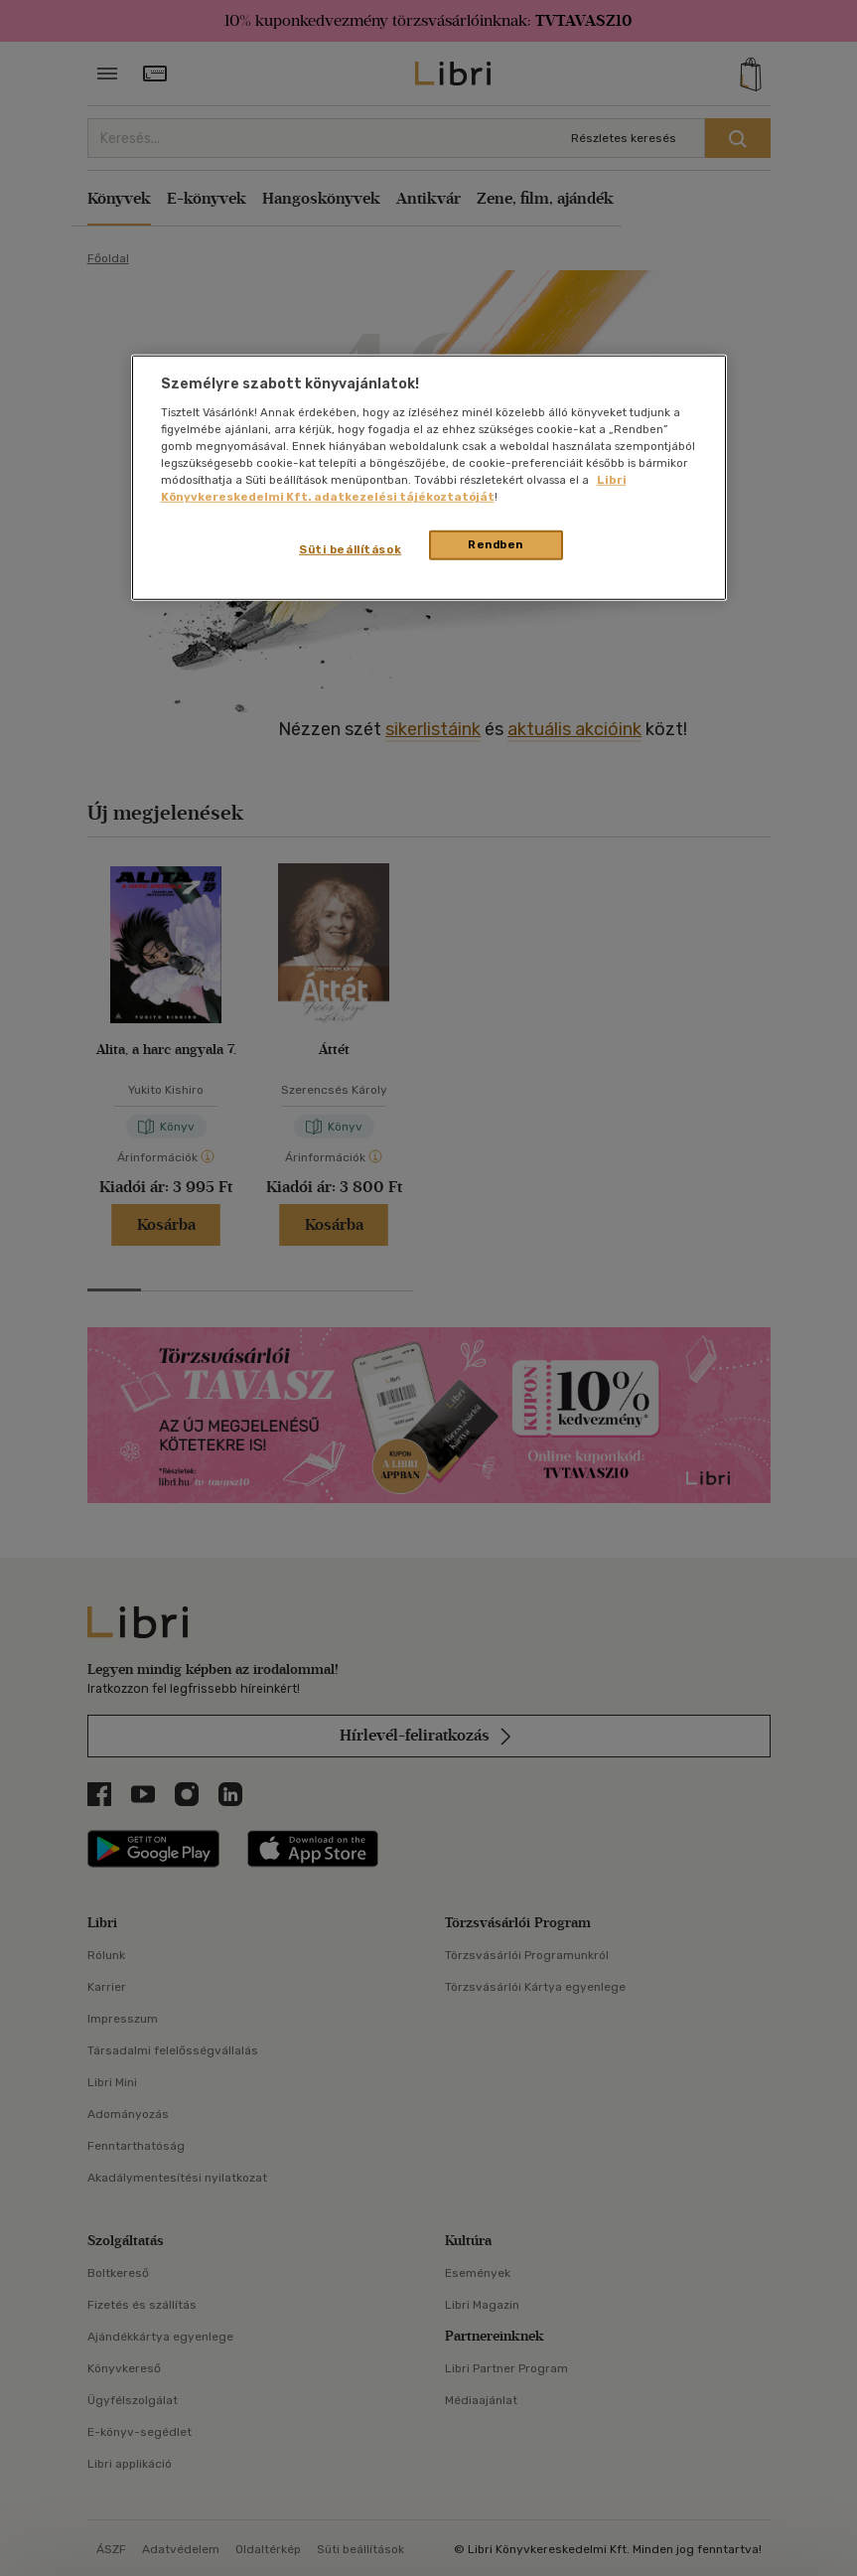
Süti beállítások (350, 549)
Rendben (495, 544)
